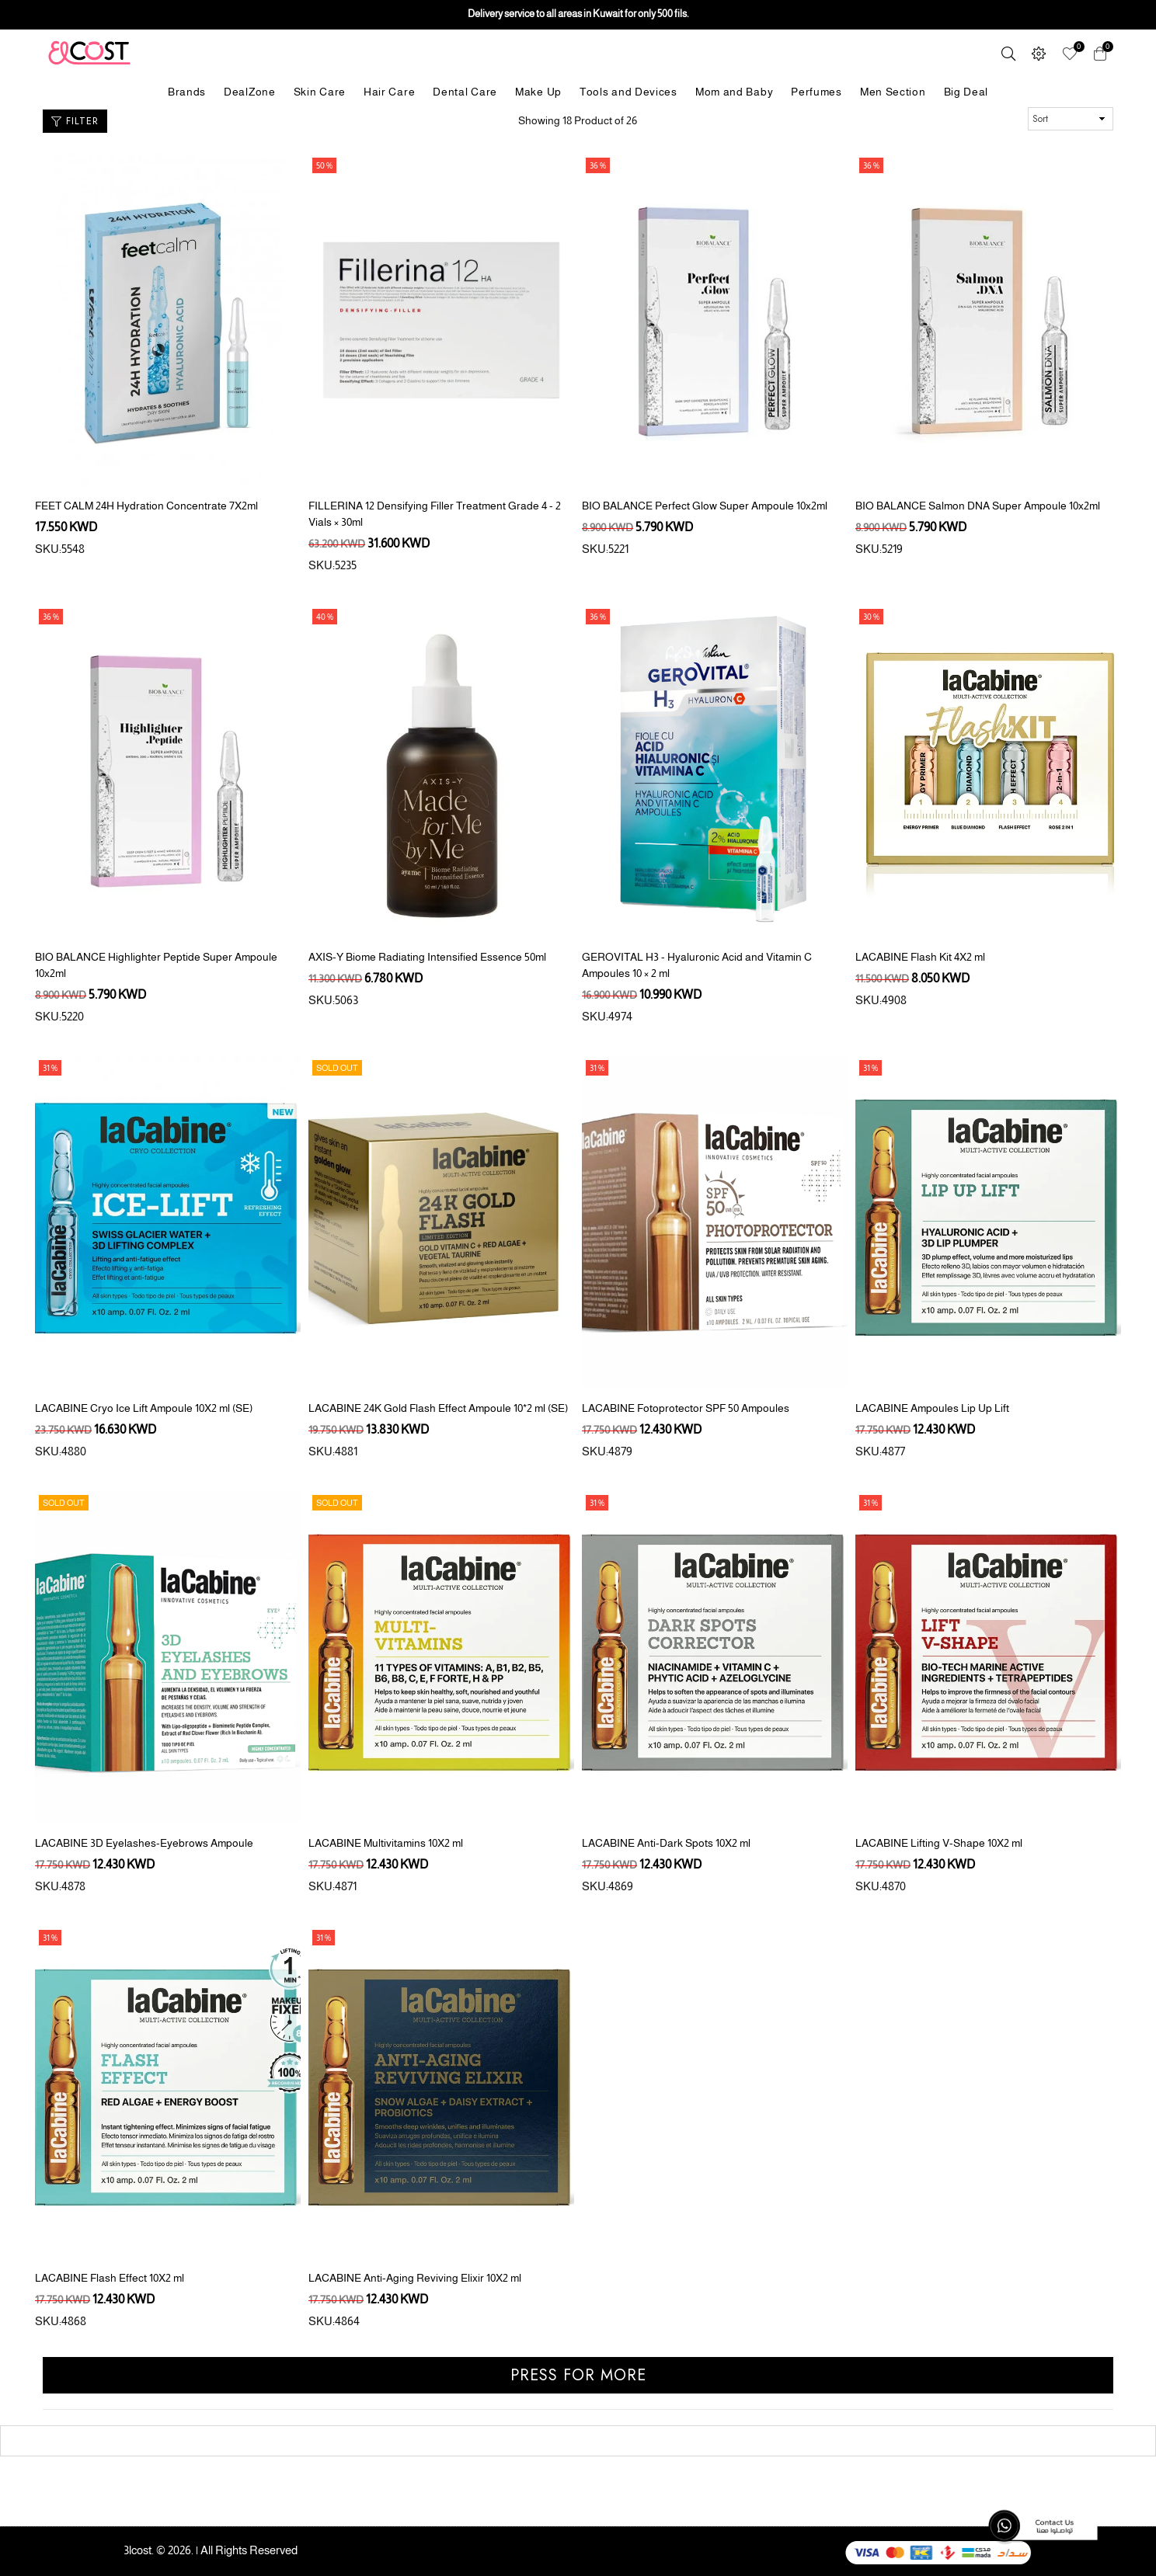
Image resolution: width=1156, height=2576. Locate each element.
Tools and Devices (628, 91)
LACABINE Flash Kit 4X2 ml (920, 957)
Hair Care (389, 91)
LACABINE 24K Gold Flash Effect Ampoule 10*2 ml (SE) (438, 1408)
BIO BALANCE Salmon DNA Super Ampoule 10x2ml (977, 505)
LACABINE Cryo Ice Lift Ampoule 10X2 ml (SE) (143, 1408)
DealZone (250, 91)
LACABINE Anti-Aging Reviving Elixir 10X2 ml (414, 2278)
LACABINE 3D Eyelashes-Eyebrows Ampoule (144, 1843)
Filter (75, 120)
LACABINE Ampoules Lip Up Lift (932, 1408)
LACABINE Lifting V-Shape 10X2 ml (938, 1843)
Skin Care (320, 91)
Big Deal (966, 91)
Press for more (578, 2375)
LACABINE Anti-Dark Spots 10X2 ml (666, 1843)
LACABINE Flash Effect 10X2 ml (109, 2278)
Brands (187, 91)
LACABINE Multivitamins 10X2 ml (385, 1843)
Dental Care (465, 91)
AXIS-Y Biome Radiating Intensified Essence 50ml (427, 957)
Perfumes (816, 91)
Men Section (893, 91)
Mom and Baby (734, 91)
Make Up (538, 91)
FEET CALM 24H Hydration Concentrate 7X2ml (146, 505)
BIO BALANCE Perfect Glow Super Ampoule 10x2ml (704, 505)
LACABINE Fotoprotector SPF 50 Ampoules (685, 1408)
